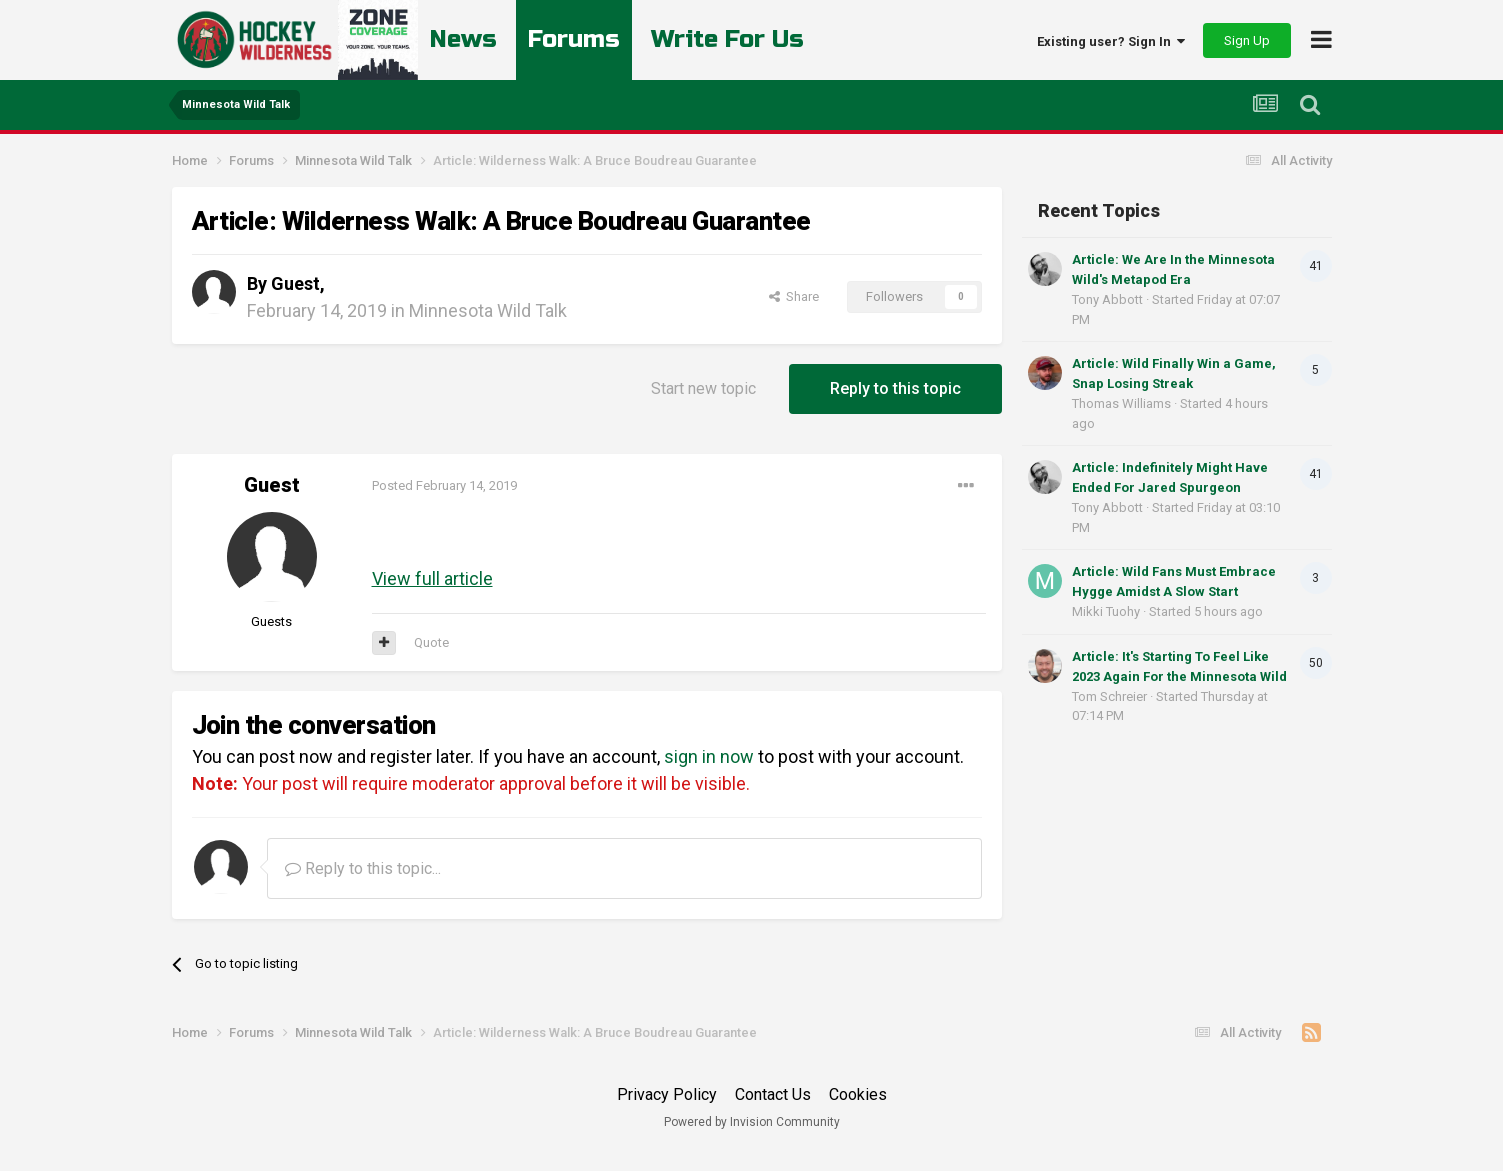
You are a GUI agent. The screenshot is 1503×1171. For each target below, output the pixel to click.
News (463, 39)
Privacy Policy (667, 1094)
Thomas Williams (1121, 403)
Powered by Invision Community (752, 1122)
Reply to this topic (895, 388)
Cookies (858, 1094)
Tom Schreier (1109, 696)
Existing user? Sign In (1111, 41)
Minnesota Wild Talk (488, 310)
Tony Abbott (1107, 299)
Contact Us (773, 1094)
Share (794, 296)
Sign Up (1247, 40)
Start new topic (703, 388)
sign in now (709, 756)
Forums (574, 39)
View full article (432, 578)
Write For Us (728, 39)
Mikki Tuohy (1106, 611)
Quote (431, 642)
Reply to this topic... (363, 868)
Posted (444, 485)
